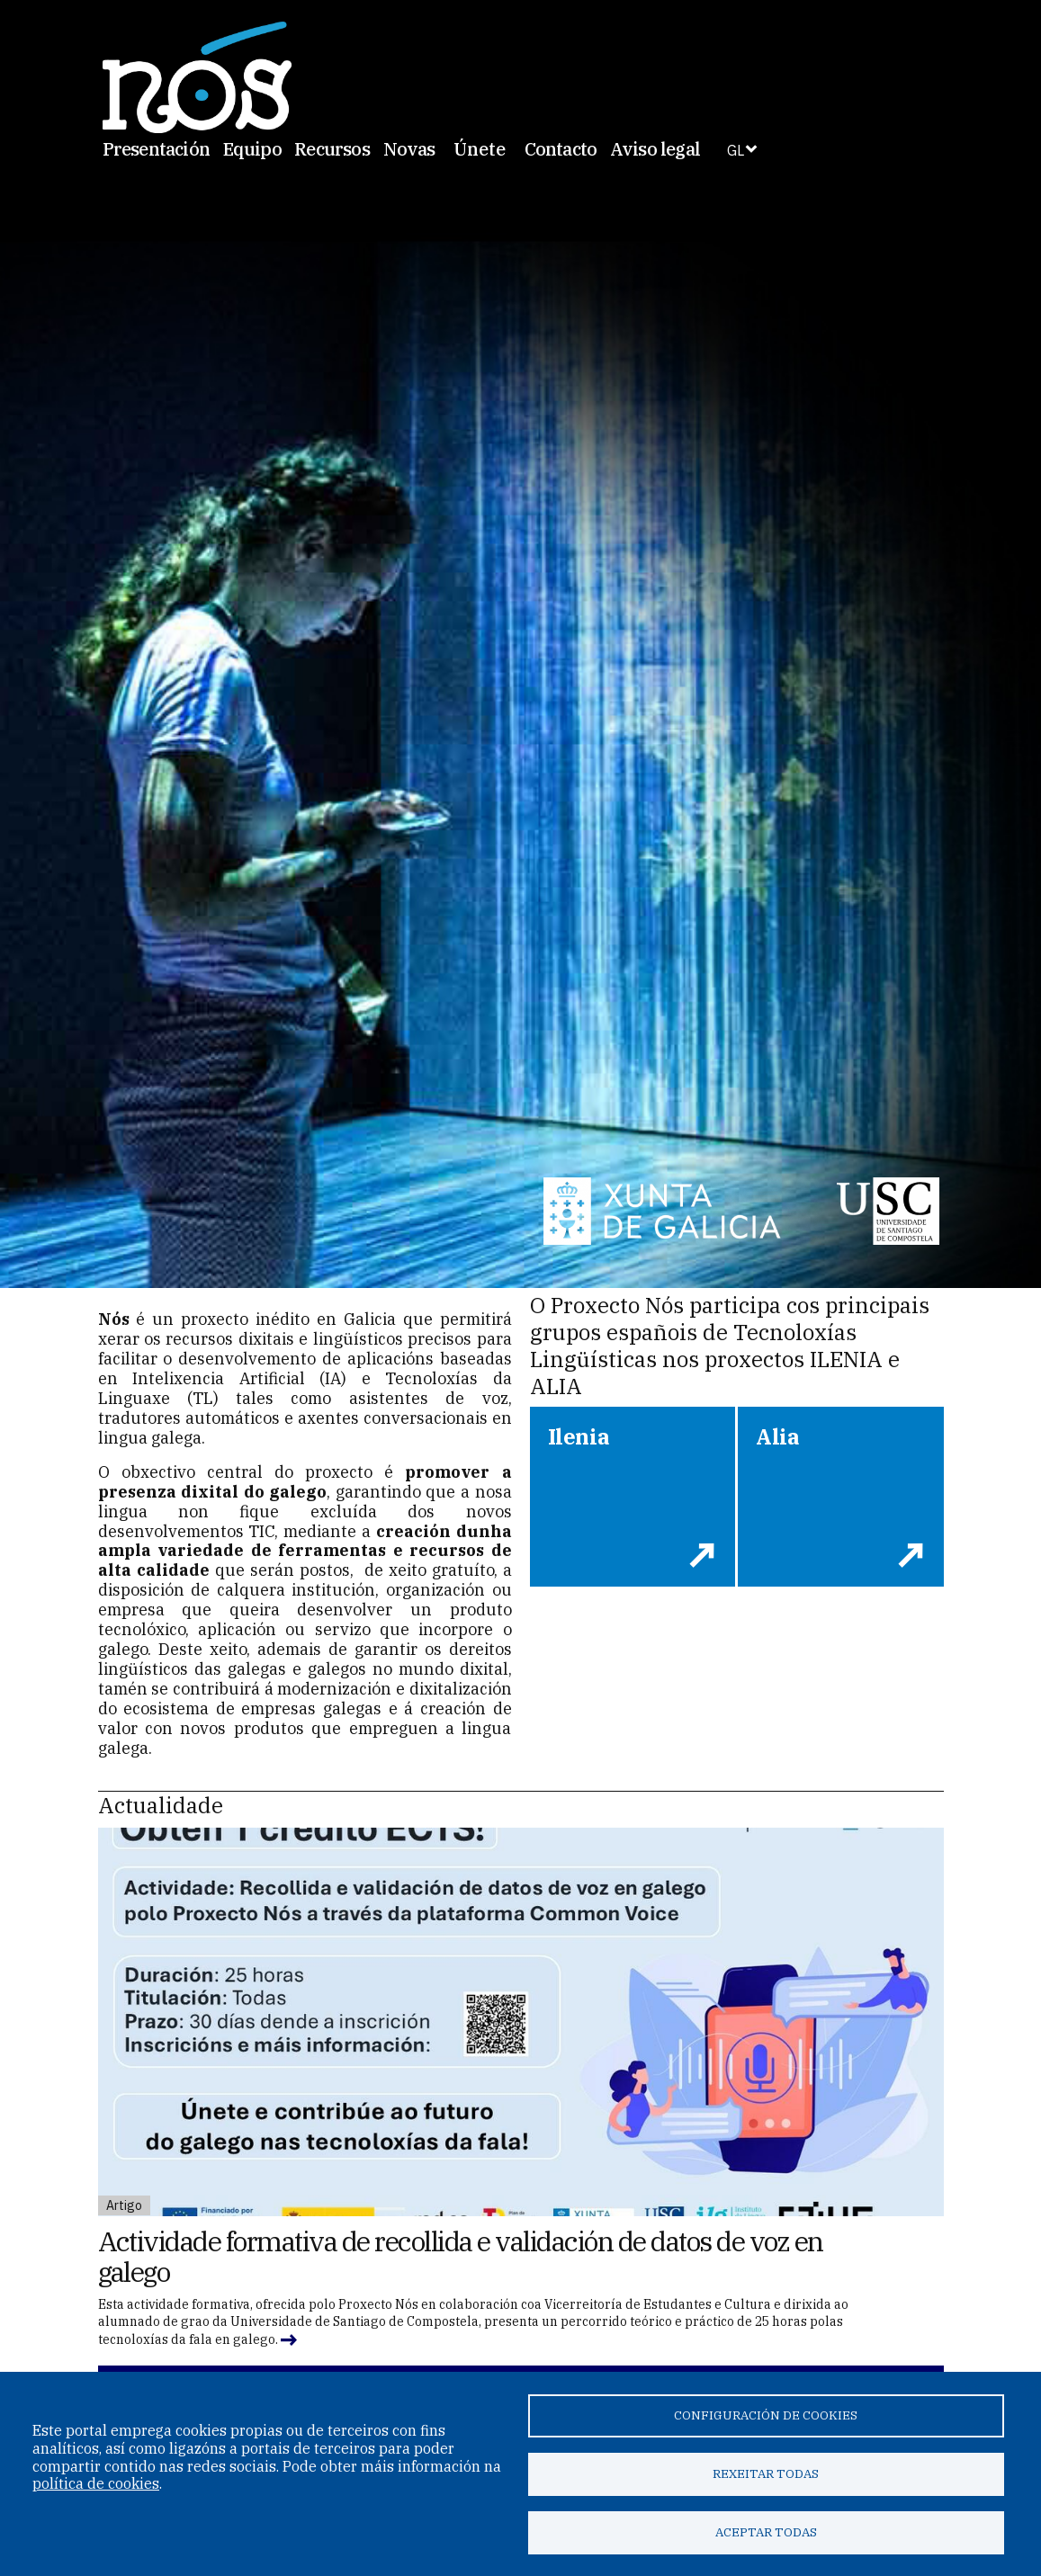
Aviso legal (655, 149)
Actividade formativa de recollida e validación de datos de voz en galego (460, 2256)
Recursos (332, 149)
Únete (479, 149)
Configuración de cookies (765, 2415)
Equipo (252, 149)
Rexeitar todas (766, 2473)
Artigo (124, 2205)
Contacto (561, 149)
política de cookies (95, 2483)
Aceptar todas (766, 2532)
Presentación (156, 149)
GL (735, 150)
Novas (409, 149)
